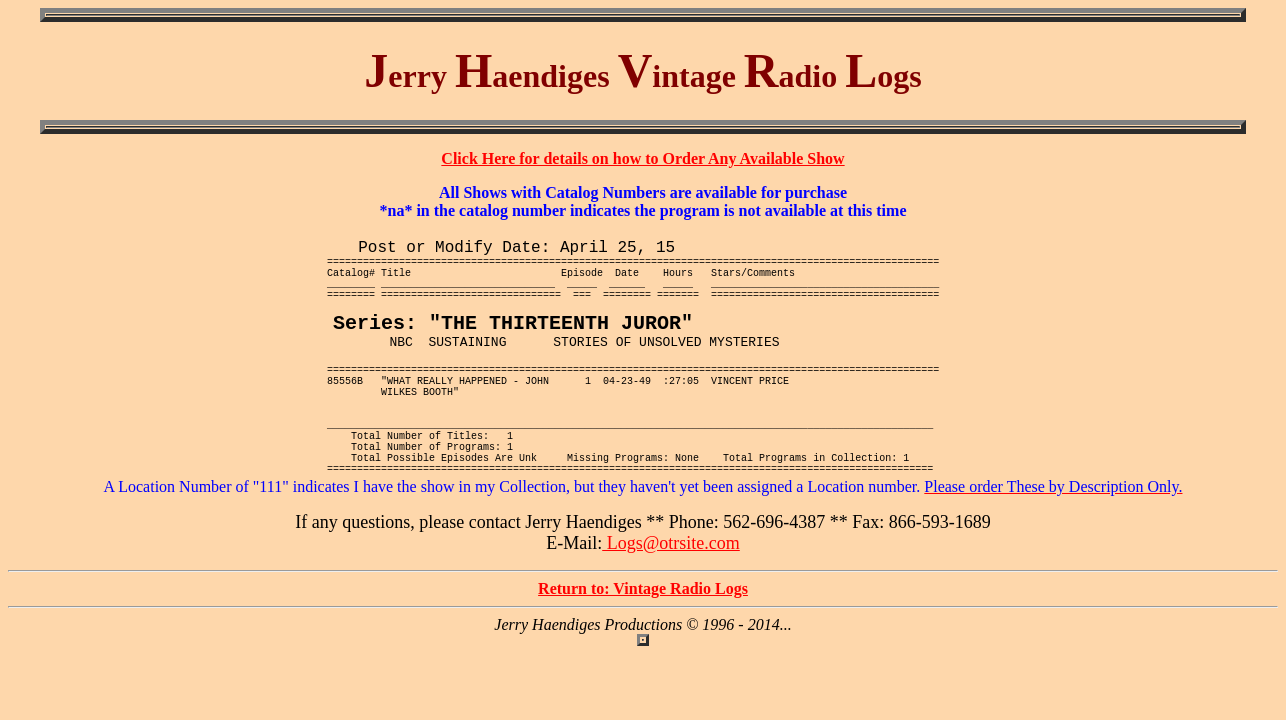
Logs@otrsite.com (671, 602)
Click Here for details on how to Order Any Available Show (642, 158)
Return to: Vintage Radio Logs (643, 647)
